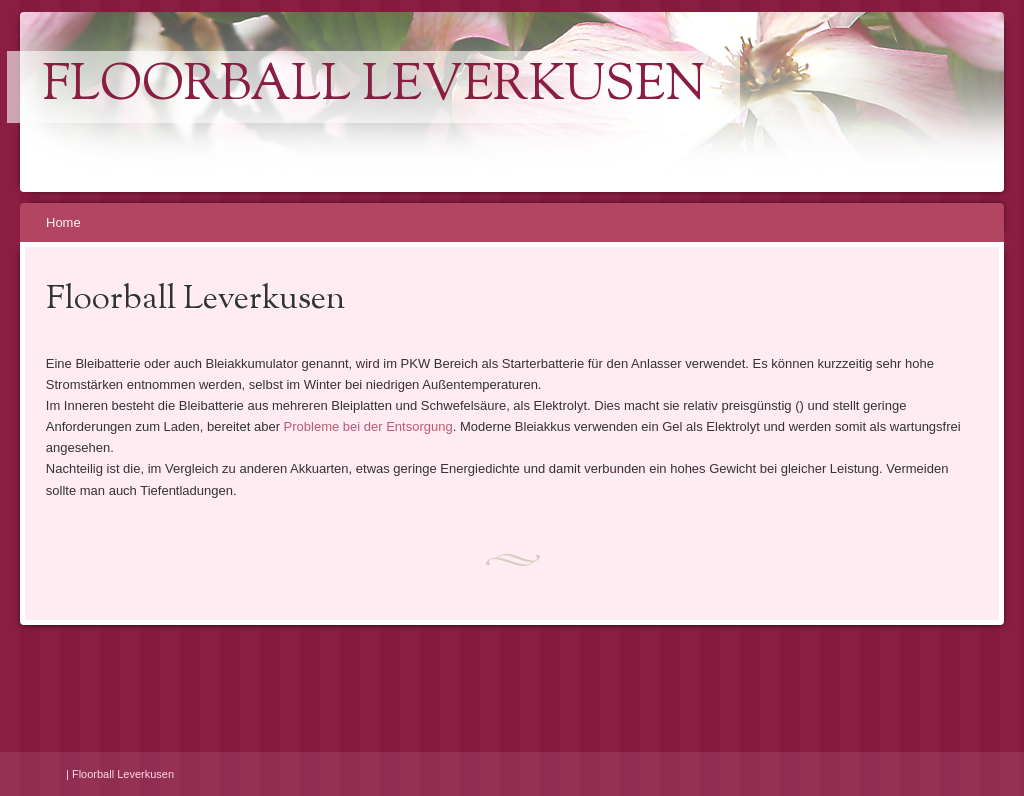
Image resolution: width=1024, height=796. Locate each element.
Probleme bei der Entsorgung (368, 426)
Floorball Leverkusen (373, 87)
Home (63, 222)
